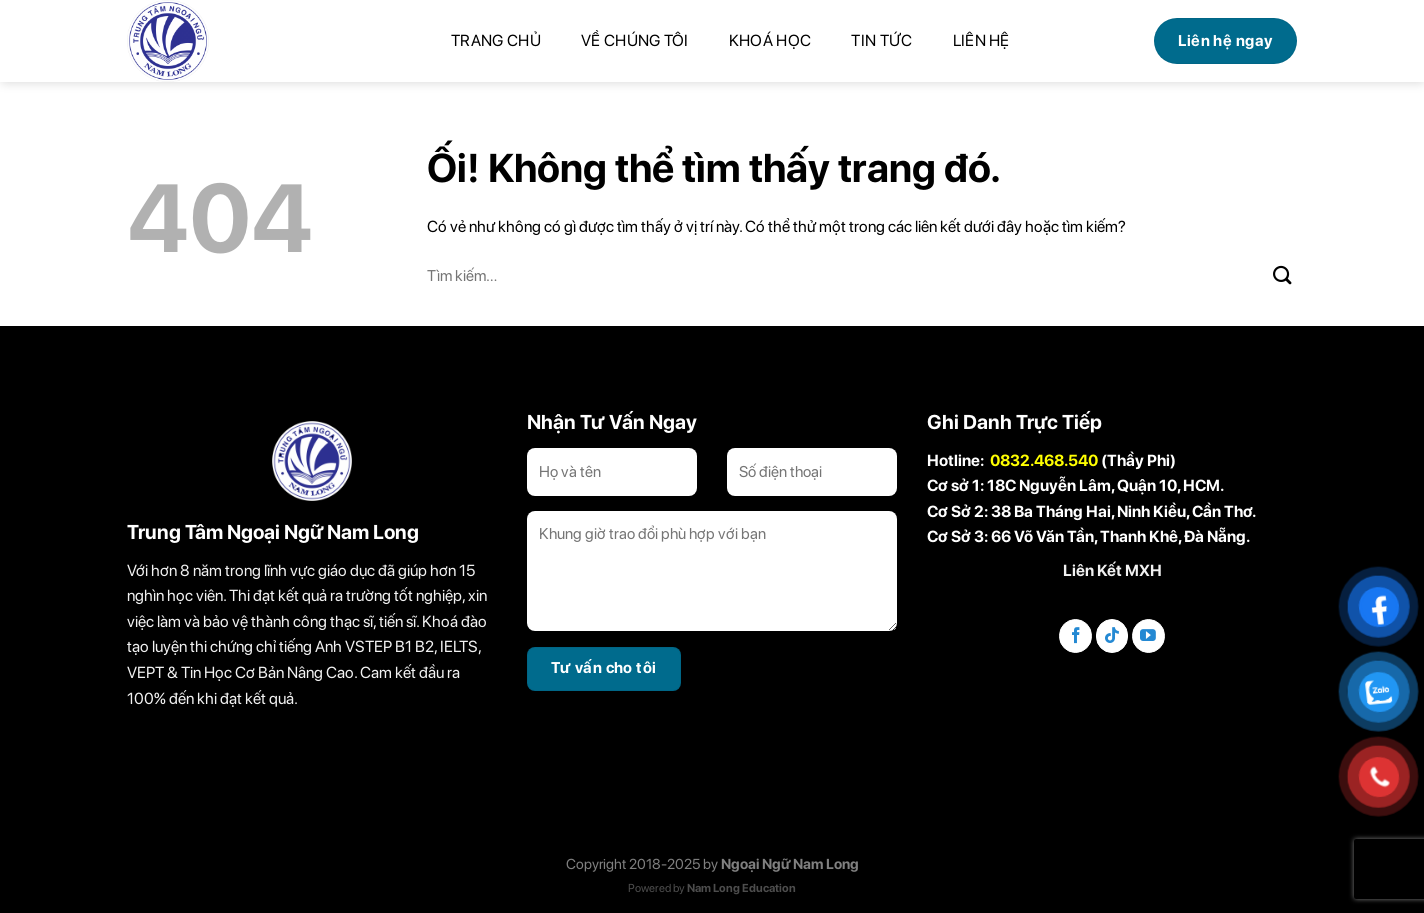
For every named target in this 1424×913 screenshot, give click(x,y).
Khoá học (770, 40)
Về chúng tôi (635, 40)
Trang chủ (496, 40)
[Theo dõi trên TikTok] (1112, 636)
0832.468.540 (1044, 460)
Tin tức (881, 40)
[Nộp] (1283, 275)
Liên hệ (981, 40)
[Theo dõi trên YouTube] (1148, 636)
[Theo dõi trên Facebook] (1075, 636)
